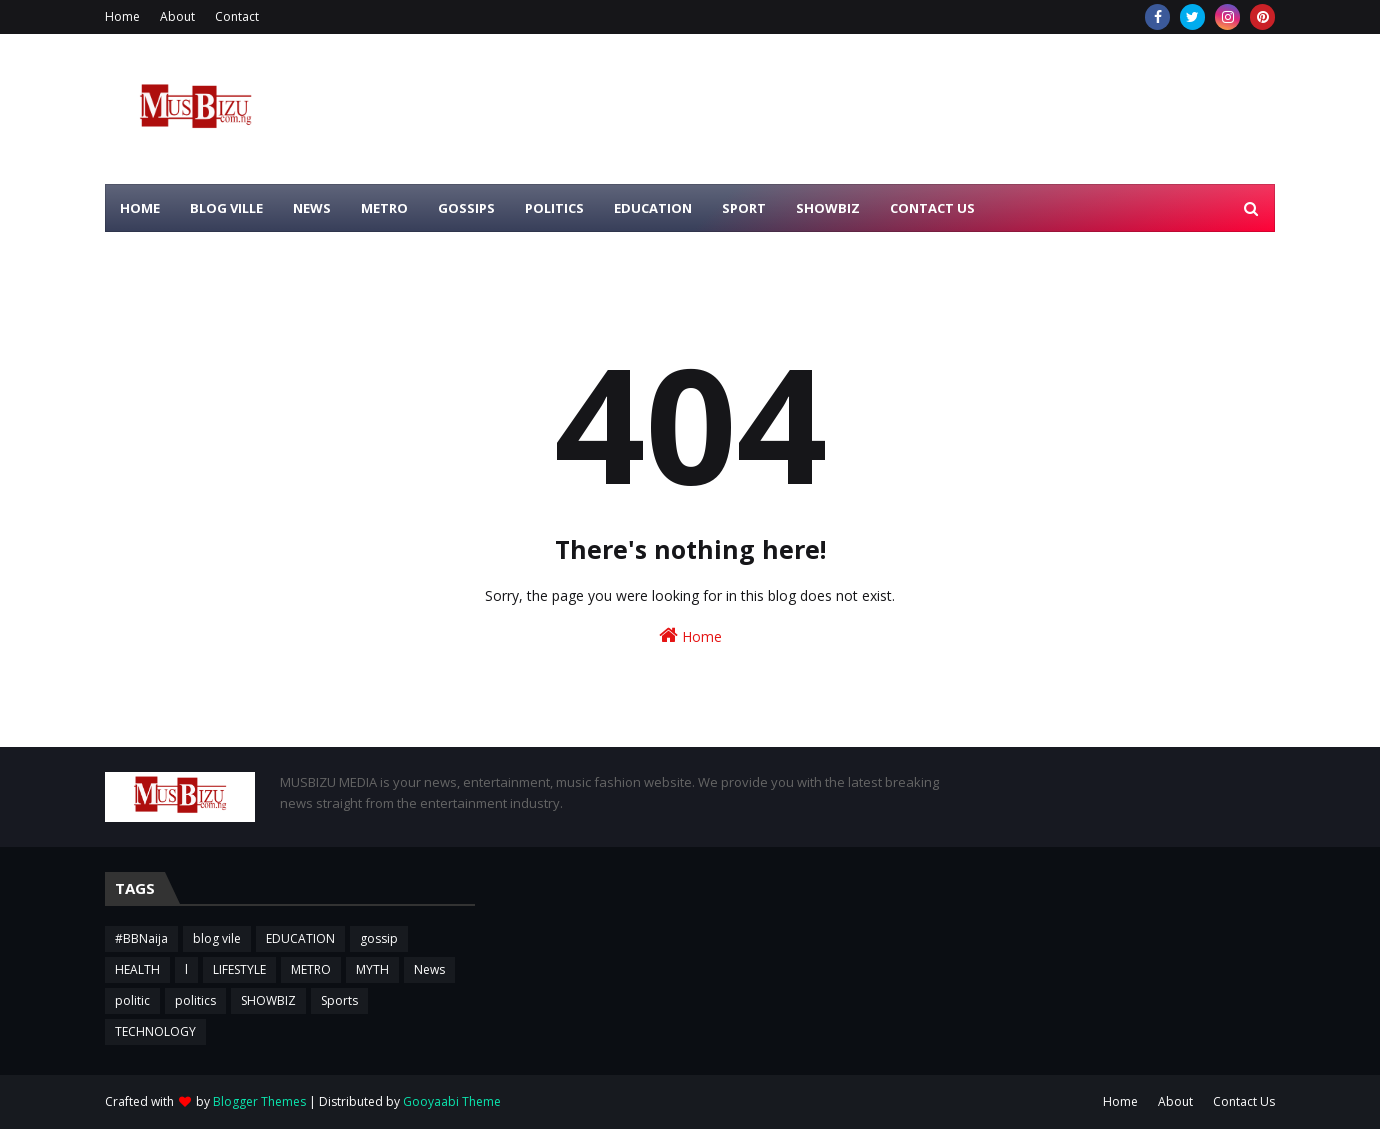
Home (122, 16)
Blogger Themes (259, 1101)
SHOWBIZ (268, 1000)
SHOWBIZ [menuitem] (828, 208)
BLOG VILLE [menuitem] (226, 208)
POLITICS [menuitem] (554, 208)
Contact (237, 16)
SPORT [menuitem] (744, 208)
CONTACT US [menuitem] (932, 208)
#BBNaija (141, 938)
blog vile (217, 938)
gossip (379, 938)
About (177, 16)
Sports (339, 1000)
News (429, 969)
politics (195, 1000)
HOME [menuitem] (140, 208)
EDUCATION (300, 938)
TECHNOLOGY (155, 1031)
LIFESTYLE (239, 969)
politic (132, 1000)
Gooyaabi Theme (452, 1101)
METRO (311, 969)
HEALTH (137, 969)
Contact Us (1244, 1101)
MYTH (372, 969)
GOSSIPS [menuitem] (466, 208)
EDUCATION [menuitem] (653, 208)
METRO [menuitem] (384, 208)
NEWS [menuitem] (312, 208)
